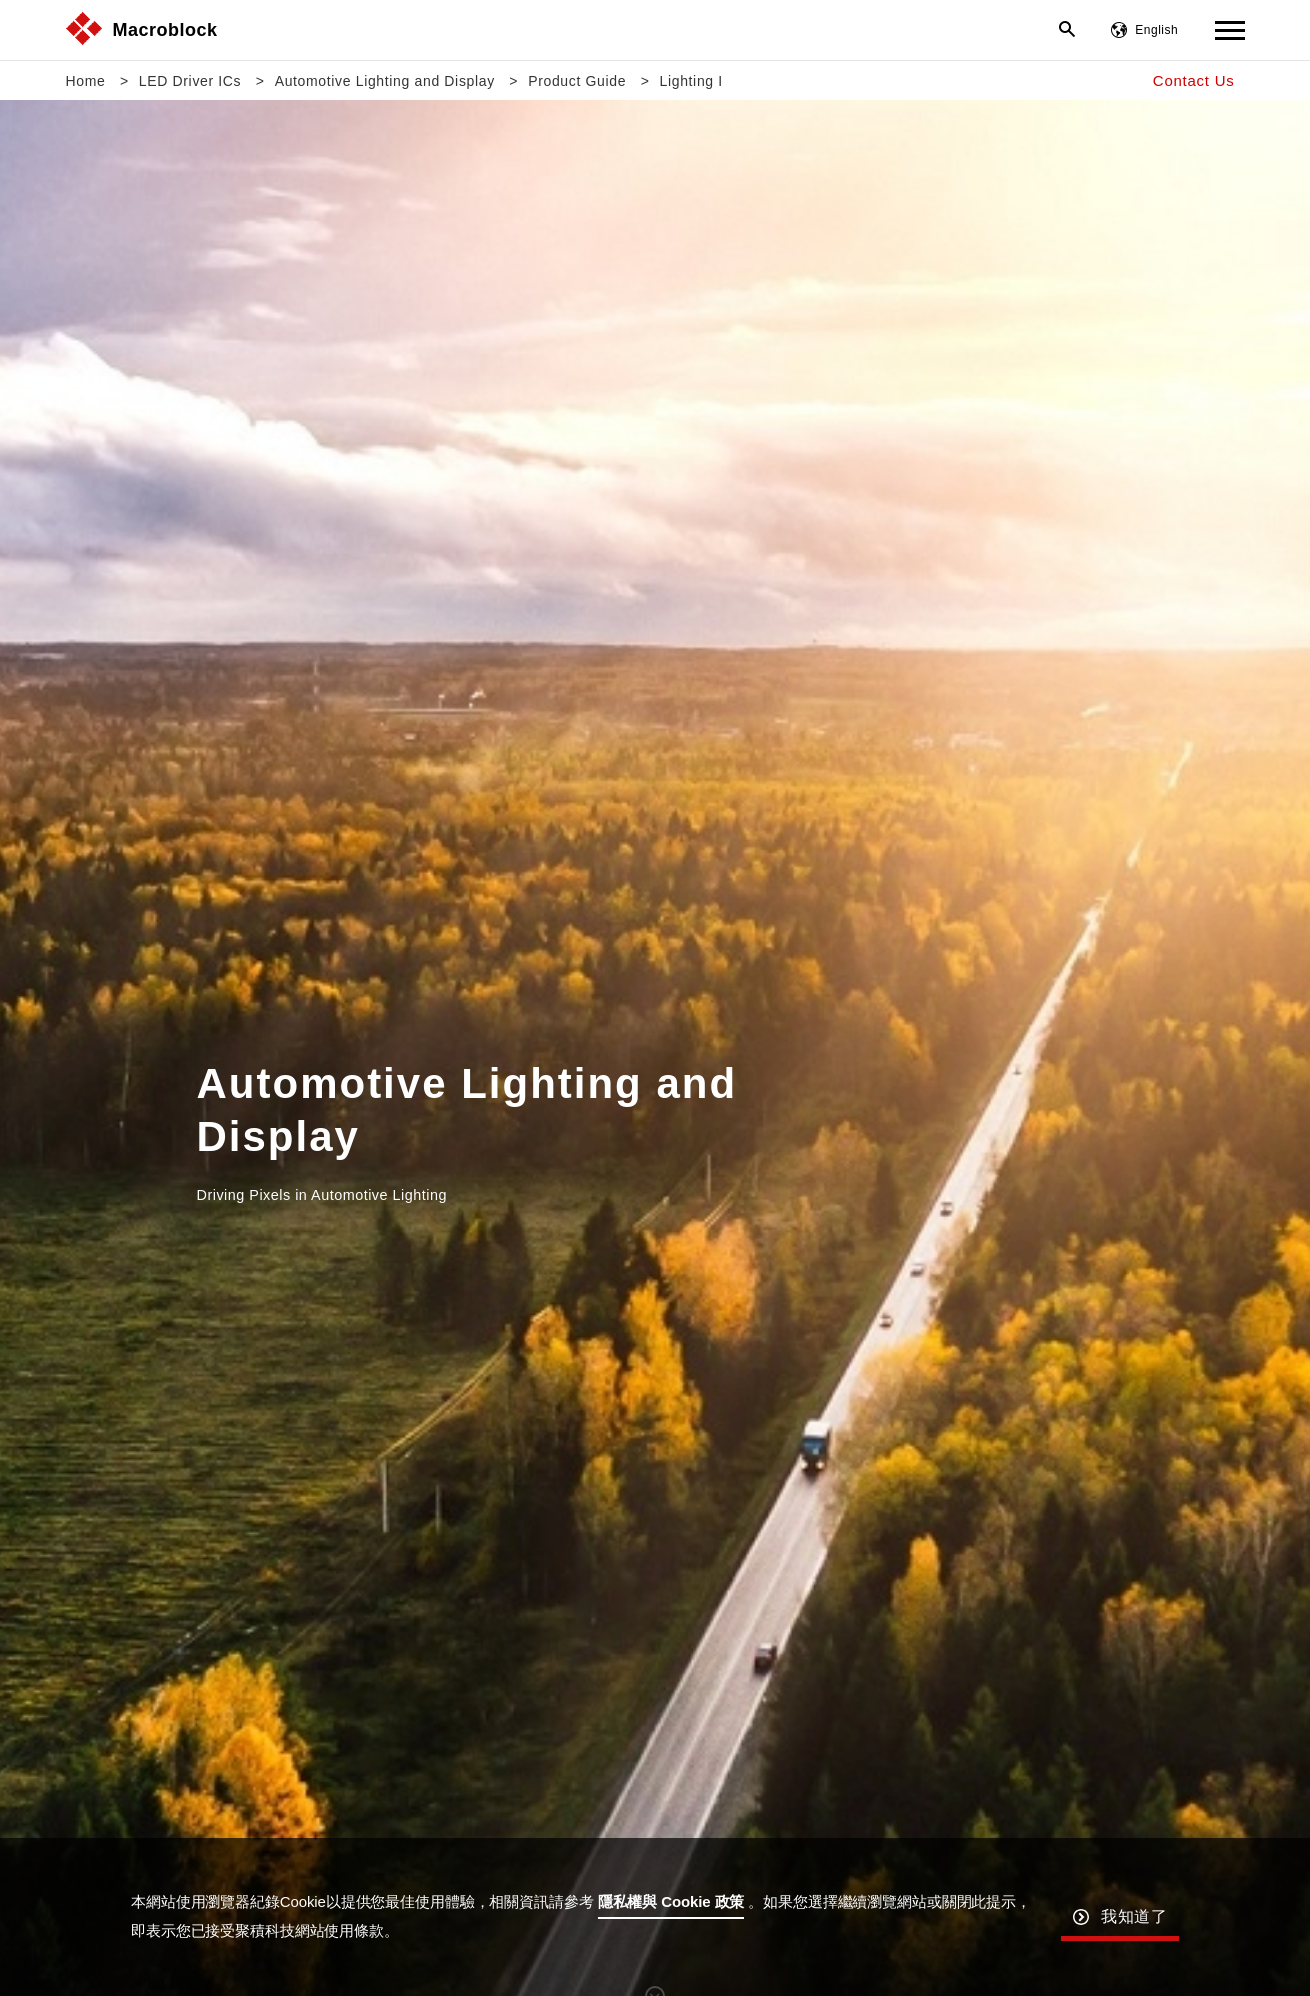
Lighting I (691, 81)
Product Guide (577, 81)
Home (86, 81)
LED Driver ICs (190, 81)
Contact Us (1194, 80)
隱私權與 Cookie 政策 (671, 1901)
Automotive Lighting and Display (385, 81)
